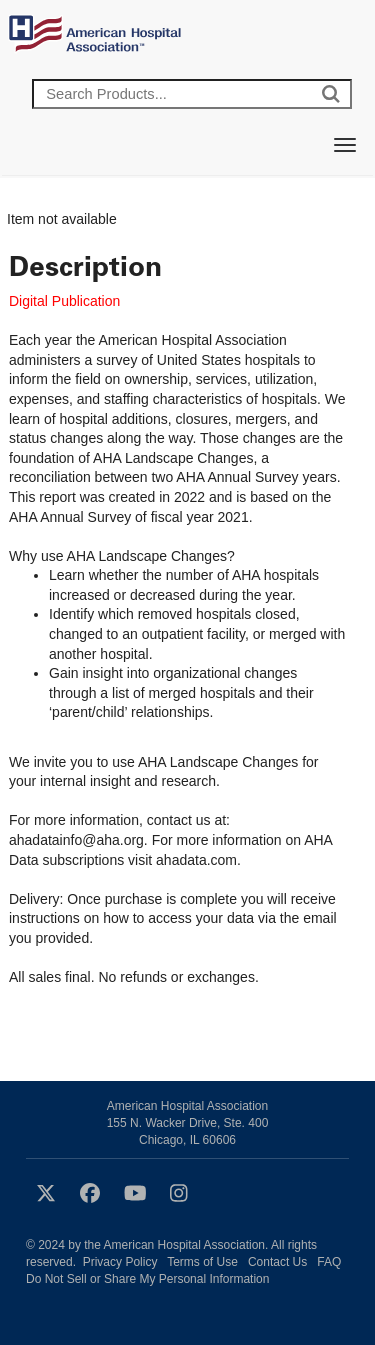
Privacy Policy (120, 1262)
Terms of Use (202, 1262)
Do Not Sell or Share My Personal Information (147, 1279)
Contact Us (277, 1262)
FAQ (329, 1262)
